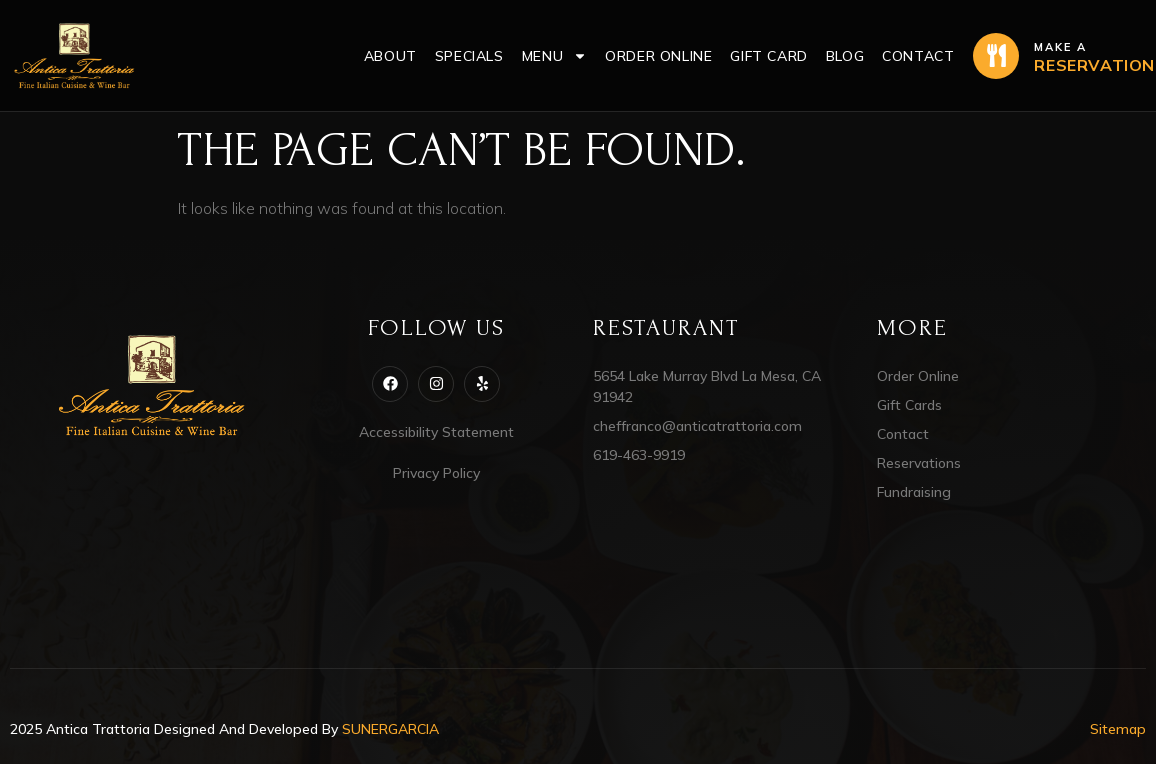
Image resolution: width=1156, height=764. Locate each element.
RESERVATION (1094, 65)
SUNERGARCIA (390, 729)
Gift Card (768, 56)
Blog (845, 56)
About (390, 56)
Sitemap (1118, 729)
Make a (1060, 47)
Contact (918, 56)
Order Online (658, 56)
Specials (469, 56)
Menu (554, 56)
